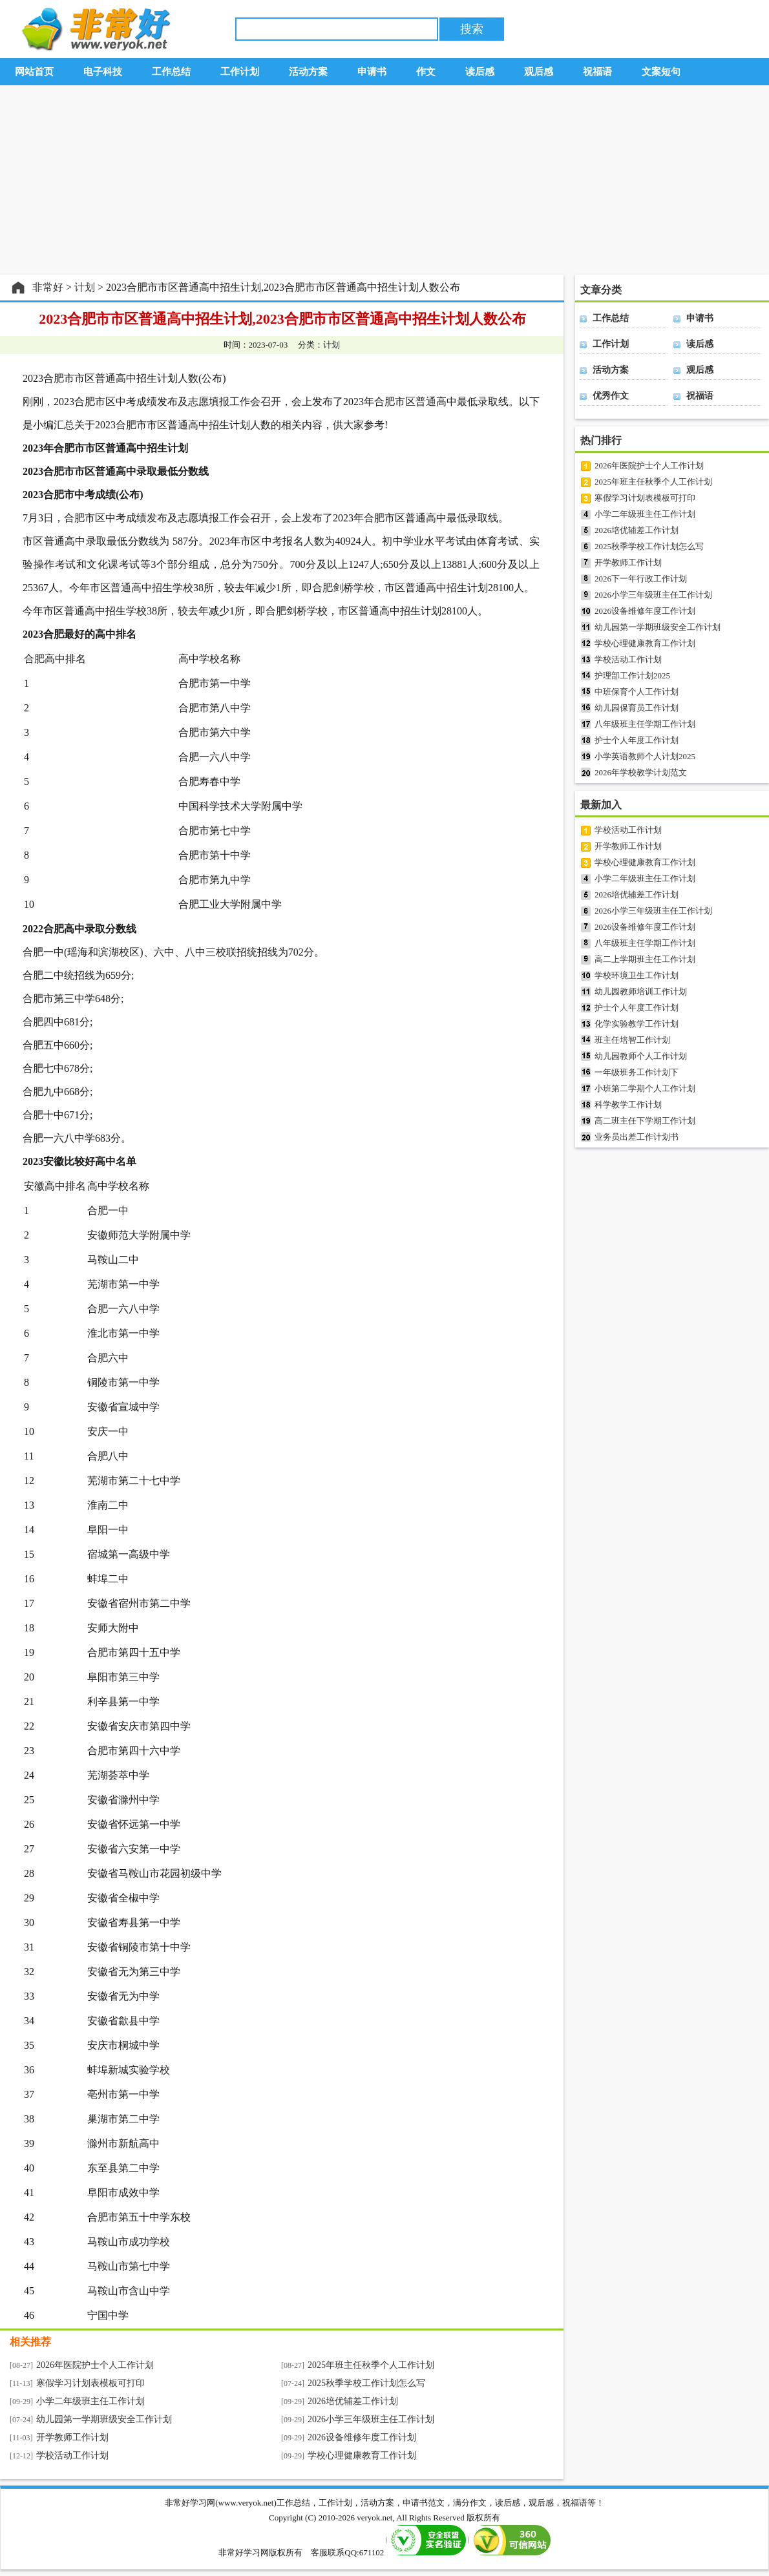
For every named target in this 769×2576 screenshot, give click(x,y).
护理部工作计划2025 (632, 675)
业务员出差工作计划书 (637, 1137)
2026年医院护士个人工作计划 (95, 2365)
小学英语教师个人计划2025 (645, 756)
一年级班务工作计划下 (637, 1072)
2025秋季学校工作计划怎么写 (366, 2383)
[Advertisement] (384, 180)
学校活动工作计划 (72, 2455)
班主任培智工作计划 (632, 1040)
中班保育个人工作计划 (637, 691)
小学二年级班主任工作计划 (90, 2401)
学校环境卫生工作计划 (637, 975)
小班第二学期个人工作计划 (645, 1088)
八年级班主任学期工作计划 (645, 724)
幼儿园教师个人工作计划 (641, 1056)
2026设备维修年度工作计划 (362, 2437)
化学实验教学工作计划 (637, 1024)
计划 (331, 345)
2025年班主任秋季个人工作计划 (371, 2365)
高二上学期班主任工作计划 (645, 959)
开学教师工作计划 (72, 2437)
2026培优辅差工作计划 (353, 2401)
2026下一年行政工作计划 (641, 578)
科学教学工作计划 (628, 1104)
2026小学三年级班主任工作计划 (371, 2419)
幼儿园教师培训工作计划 (641, 991)
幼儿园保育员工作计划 (637, 708)
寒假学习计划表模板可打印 (90, 2383)
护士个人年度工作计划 (637, 740)
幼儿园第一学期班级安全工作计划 (104, 2419)
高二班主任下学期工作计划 (645, 1121)
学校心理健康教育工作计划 (362, 2455)
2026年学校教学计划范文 (641, 772)
